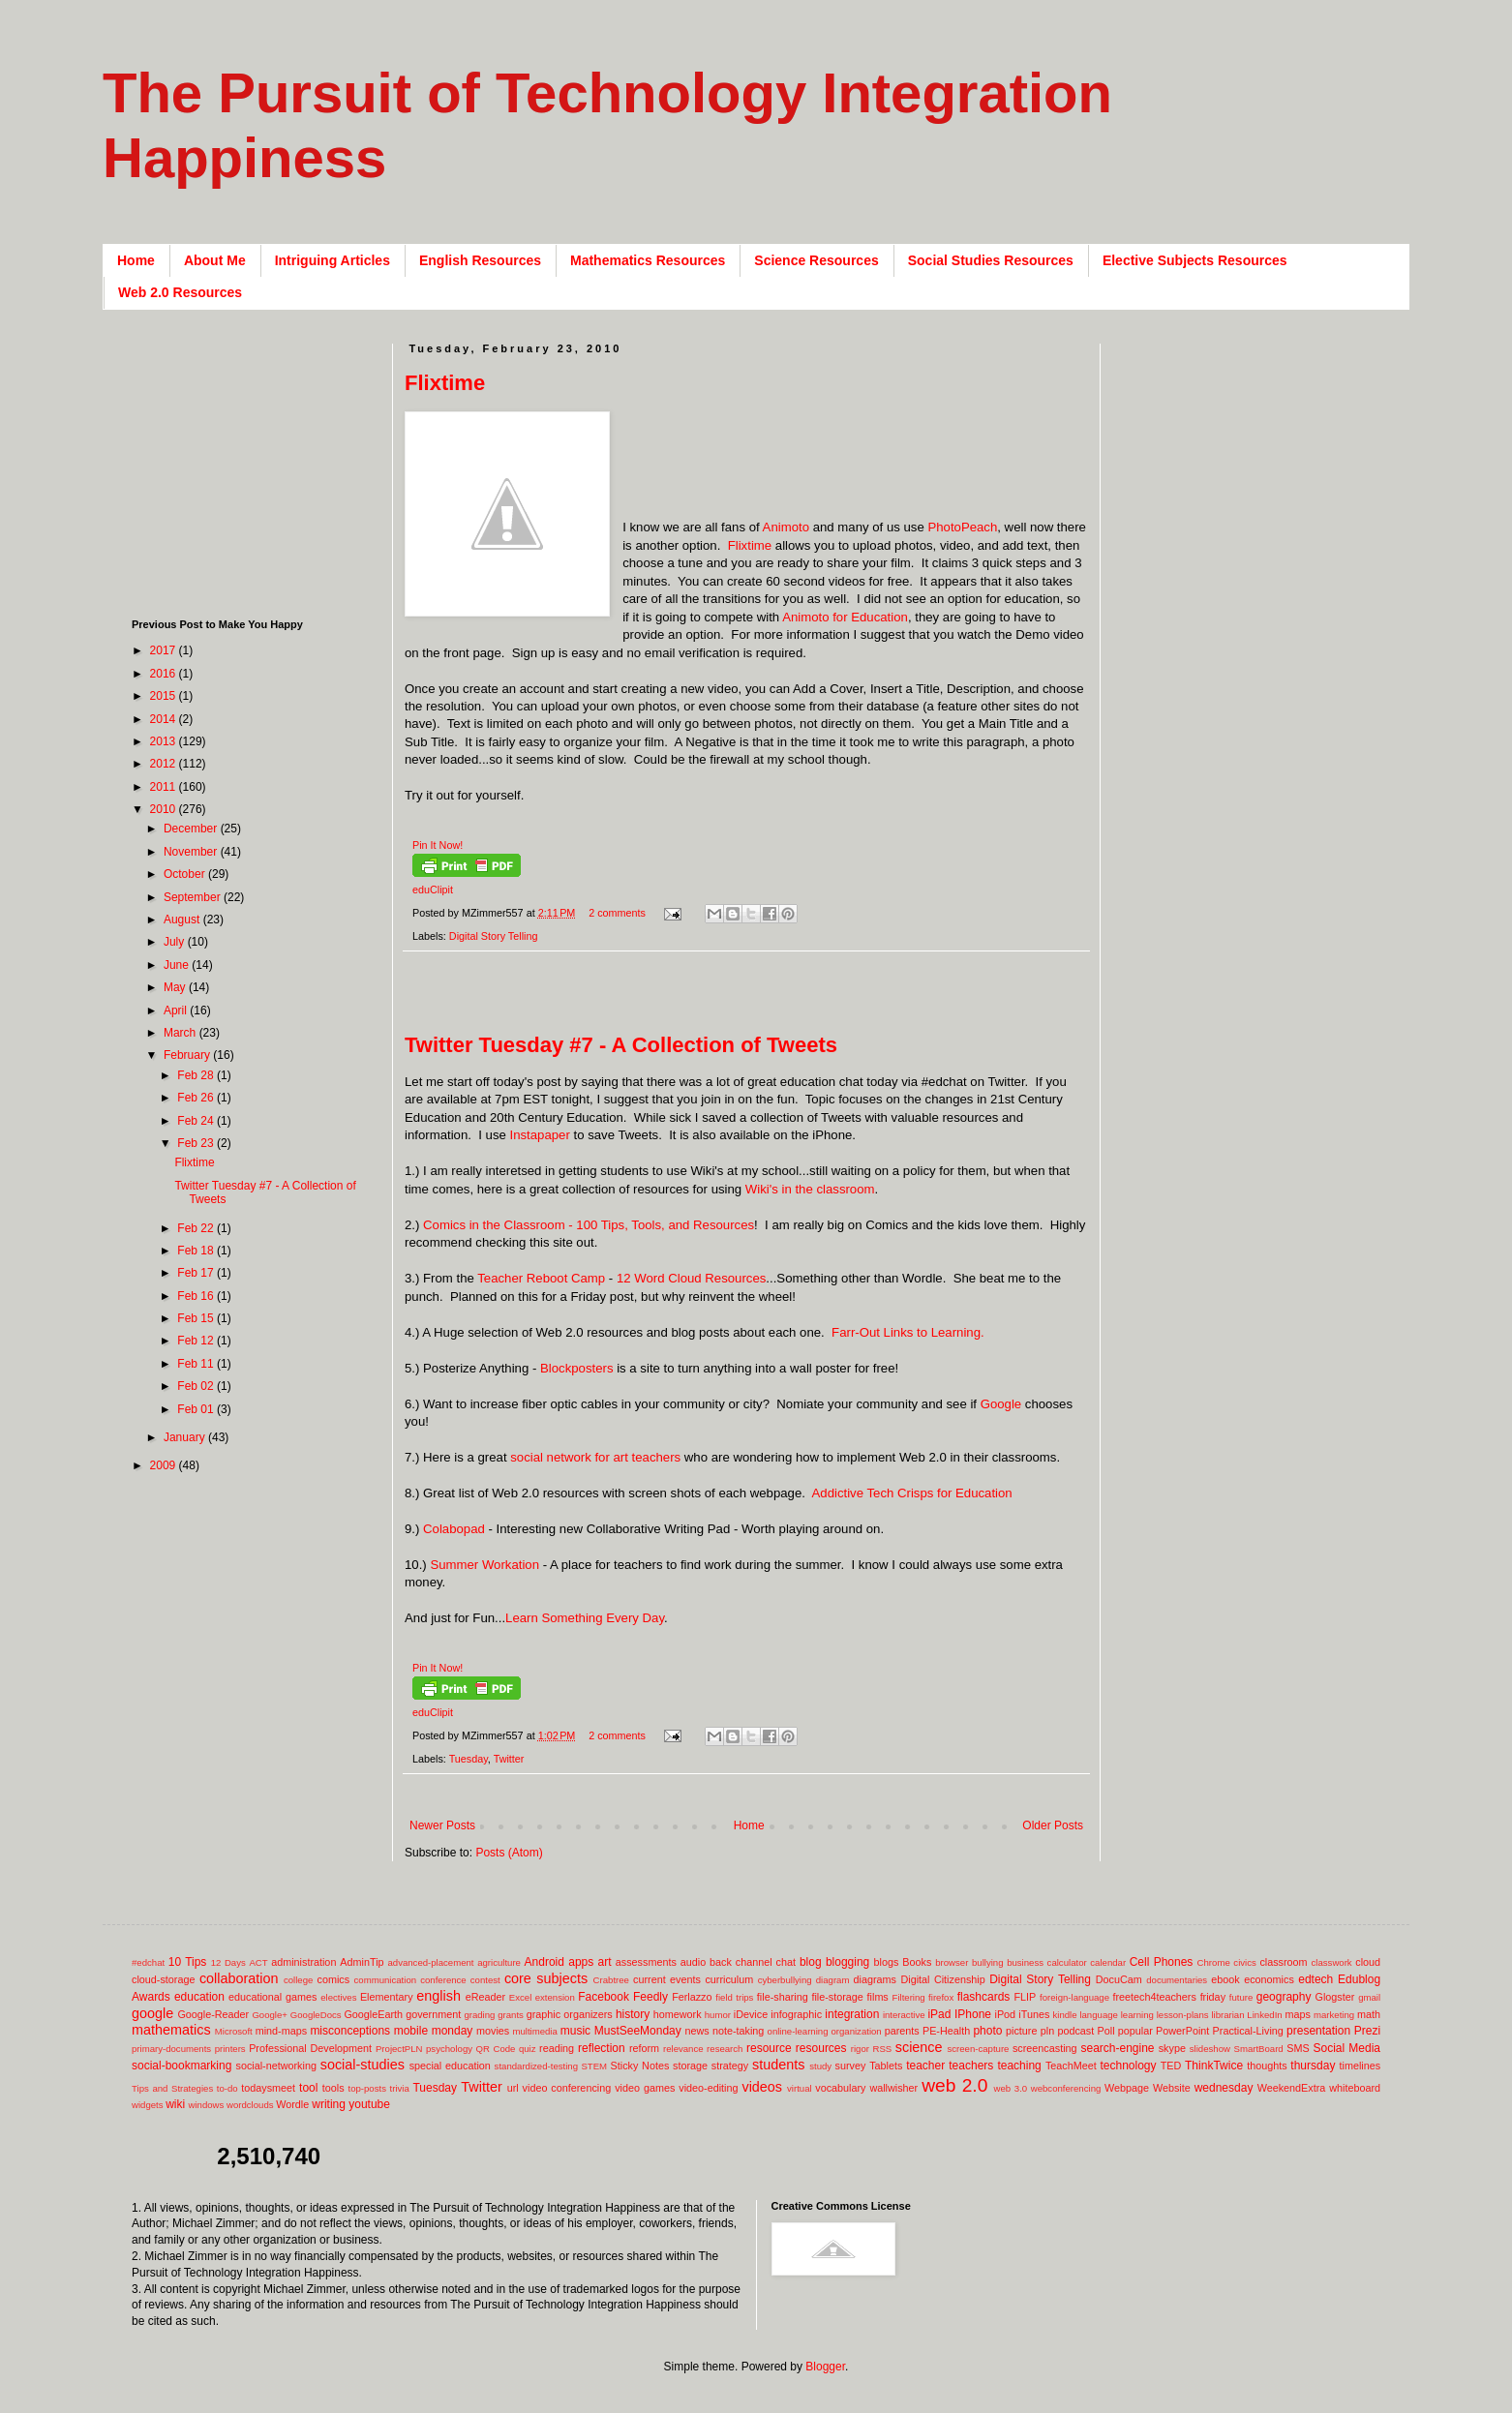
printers (230, 2048)
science (919, 2047)
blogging (847, 1962)
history (633, 2014)
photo (987, 2030)
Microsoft (234, 2031)
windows (207, 2104)
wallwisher (893, 2088)
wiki (175, 2104)
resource (769, 2048)
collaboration (239, 1978)
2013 (164, 741)
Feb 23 (197, 1143)
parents (902, 2030)
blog (811, 1962)
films (878, 1997)
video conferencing (567, 2088)
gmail (1369, 1997)
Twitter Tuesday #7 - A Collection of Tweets (621, 1045)
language (1098, 2014)
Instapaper (539, 1135)
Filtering (908, 1997)
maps (1297, 2014)
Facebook (603, 1997)
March (181, 1033)
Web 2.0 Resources (180, 292)
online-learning (798, 2031)
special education (450, 2065)
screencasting (1045, 2048)
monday (452, 2030)
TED (1171, 2065)
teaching (1019, 2065)
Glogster (1335, 1997)
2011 (164, 787)
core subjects (546, 1978)
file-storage (836, 1997)
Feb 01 (197, 1409)
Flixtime (445, 383)
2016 (164, 673)
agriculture (499, 1962)
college (298, 1980)
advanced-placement (430, 1962)
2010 (164, 809)
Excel (520, 1997)
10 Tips (187, 1962)
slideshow (1210, 2048)
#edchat (148, 1962)
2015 (164, 696)
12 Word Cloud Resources (691, 1278)
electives (338, 1997)
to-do (227, 2088)
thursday (1312, 2065)
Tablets (885, 2065)
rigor (860, 2048)
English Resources (480, 260)
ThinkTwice (1214, 2065)
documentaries (1176, 1980)
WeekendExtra (1291, 2088)
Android (544, 1962)
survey (850, 2065)
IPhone (972, 2014)
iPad (939, 2014)
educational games (272, 1997)
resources (821, 2048)
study (820, 2066)
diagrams (875, 1979)
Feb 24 (197, 1121)
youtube (369, 2104)
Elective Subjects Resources (1195, 260)
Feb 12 (197, 1340)
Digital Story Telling (493, 936)
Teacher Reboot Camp (541, 1278)
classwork (1332, 1962)
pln (1047, 2030)
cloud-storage (163, 1979)
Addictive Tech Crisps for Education (912, 1493)
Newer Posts (442, 1825)
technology (1129, 2065)
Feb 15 (197, 1318)
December (192, 828)
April (177, 1010)
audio (693, 1962)
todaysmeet (268, 2088)
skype (1172, 2048)
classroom (1283, 1962)
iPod (1005, 2014)
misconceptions (350, 2030)
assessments (646, 1962)
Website (1172, 2088)
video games (645, 2088)
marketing (1334, 2014)
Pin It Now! (437, 845)
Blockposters (577, 1368)
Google (1001, 1404)
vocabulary (840, 2088)
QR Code (496, 2048)
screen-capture (978, 2048)
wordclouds (250, 2104)
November (192, 852)
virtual (799, 2088)
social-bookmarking (181, 2065)
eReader (485, 1997)
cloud (1367, 1962)
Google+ (269, 2014)
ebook (1225, 1979)
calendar (1108, 1962)
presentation (1318, 2030)
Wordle (292, 2104)
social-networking (276, 2065)
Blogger (825, 2366)
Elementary (386, 1997)
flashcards (984, 1997)
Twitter (509, 1759)
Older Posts (1052, 1825)
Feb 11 (197, 1364)
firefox (940, 1997)
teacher (925, 2065)
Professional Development (310, 2048)
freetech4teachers (1153, 1997)
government (433, 2014)
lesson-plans (1183, 2014)
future (1241, 1997)
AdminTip (361, 1962)
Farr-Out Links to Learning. (908, 1332)
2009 (164, 1465)
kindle (1065, 2014)
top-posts (366, 2088)
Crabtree (611, 1980)
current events (667, 1979)
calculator (1067, 1962)
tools (333, 2088)
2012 (164, 763)
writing (329, 2104)
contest (485, 1980)
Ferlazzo (691, 1997)
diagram (833, 1980)
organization (856, 2031)
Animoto (786, 527)
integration (852, 2014)
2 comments (617, 913)
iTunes (1033, 2014)
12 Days (228, 1962)
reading (556, 2048)
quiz (527, 2048)
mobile (411, 2030)
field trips (734, 1997)
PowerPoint (1182, 2030)
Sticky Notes (640, 2065)
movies (492, 2030)
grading (479, 2014)
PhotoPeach (962, 527)
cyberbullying (785, 1980)
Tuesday (468, 1759)
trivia (399, 2088)
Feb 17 (197, 1273)
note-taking (738, 2030)
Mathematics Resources (647, 260)
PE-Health (946, 2030)
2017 (164, 650)
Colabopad (454, 1529)
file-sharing (782, 1997)
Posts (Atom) (508, 1852)
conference (443, 1980)
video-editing (708, 2088)
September (194, 897)
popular (1135, 2030)
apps (580, 1962)
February (188, 1055)
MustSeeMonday (637, 2030)
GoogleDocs (316, 2014)
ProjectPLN (399, 2048)
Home (136, 260)
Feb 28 (197, 1075)
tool (308, 2088)
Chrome (1213, 1962)
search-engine (1117, 2048)
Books (916, 1962)
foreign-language (1074, 1997)
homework (677, 2014)
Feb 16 (197, 1296)
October (186, 874)
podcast (1075, 2030)
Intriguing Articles (332, 260)
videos (761, 2087)
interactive (904, 2014)
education (199, 1997)
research (724, 2048)
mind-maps (281, 2030)
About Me (215, 260)
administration (303, 1962)
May (176, 987)
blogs (886, 1962)
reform (644, 2048)
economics (1269, 1979)
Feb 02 (197, 1386)
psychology (449, 2048)
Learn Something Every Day (584, 1618)
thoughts (1266, 2065)
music (575, 2030)
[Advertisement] (757, 1002)
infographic (796, 2014)
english (438, 1996)
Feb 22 (197, 1228)
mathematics (171, 2029)
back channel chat (753, 1962)
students (778, 2064)
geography (1284, 1997)
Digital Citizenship (942, 1979)
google (152, 2013)
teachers (971, 2065)
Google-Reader (213, 2014)
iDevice (751, 2014)
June (178, 965)
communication (385, 1980)
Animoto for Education (845, 617)
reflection (601, 2048)
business (1025, 1962)
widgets (148, 2104)
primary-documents (171, 2048)
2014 (164, 719)
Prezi (1367, 2030)
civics (1244, 1962)
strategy (729, 2065)
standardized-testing (536, 2066)
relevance (683, 2048)
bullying (988, 1962)
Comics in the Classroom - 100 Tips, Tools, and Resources (588, 1225)
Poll (1106, 2030)
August (183, 919)
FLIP (1024, 1997)
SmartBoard (1258, 2048)
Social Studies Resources (991, 260)
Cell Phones (1162, 1962)
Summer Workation (484, 1564)
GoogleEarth (373, 2014)
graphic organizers (570, 2014)
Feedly (650, 1997)
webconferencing (1066, 2088)
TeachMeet (1071, 2065)
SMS (1297, 2048)
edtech (1315, 1979)
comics (334, 1979)
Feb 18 (197, 1250)
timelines (1360, 2065)
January (186, 1437)
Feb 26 (197, 1097)
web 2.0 (954, 2085)
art (605, 1962)
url (513, 2088)
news (696, 2030)
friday (1212, 1997)
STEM (594, 2066)
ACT (258, 1962)
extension (555, 1997)
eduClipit (432, 889)
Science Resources (816, 260)
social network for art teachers (595, 1457)
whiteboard (1354, 2088)
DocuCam (1119, 1979)
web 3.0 (1011, 2088)
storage (690, 2065)
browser (951, 1962)
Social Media (1346, 2048)
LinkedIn (1264, 2014)
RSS (882, 2048)
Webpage (1126, 2088)
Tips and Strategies (172, 2088)
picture (1021, 2030)
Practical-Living (1248, 2030)
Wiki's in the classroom (810, 1189)
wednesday (1224, 2088)
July (176, 942)
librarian (1227, 2014)
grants (511, 2014)
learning (1137, 2014)
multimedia (534, 2031)
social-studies (362, 2064)
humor (718, 2014)
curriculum (729, 1979)
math (1368, 2014)
